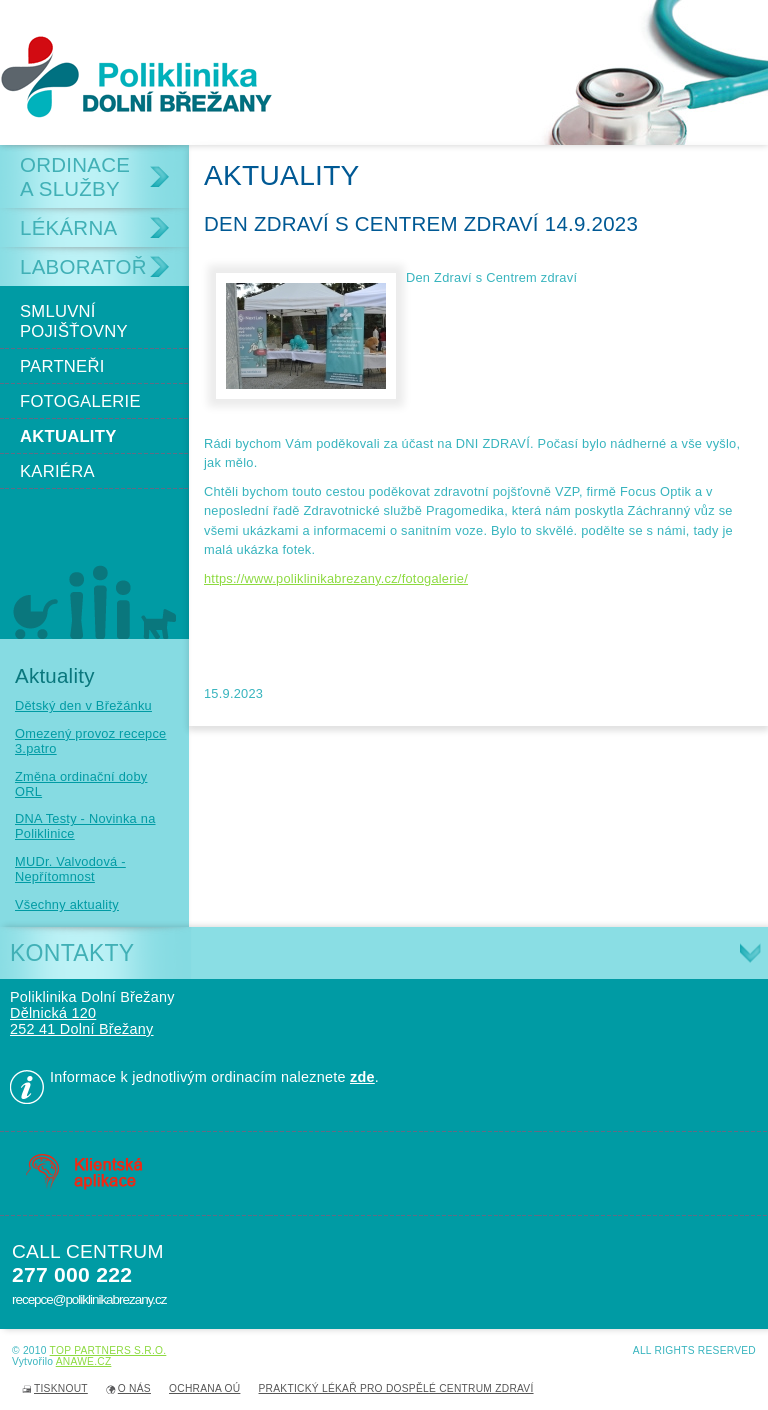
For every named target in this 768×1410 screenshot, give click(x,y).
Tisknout (61, 1388)
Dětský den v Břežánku (83, 705)
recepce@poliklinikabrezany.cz (89, 1299)
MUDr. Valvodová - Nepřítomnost (70, 869)
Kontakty (72, 953)
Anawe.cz (84, 1361)
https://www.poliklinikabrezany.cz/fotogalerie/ (336, 578)
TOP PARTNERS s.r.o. (108, 1350)
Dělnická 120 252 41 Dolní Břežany (82, 1021)
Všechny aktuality (67, 904)
